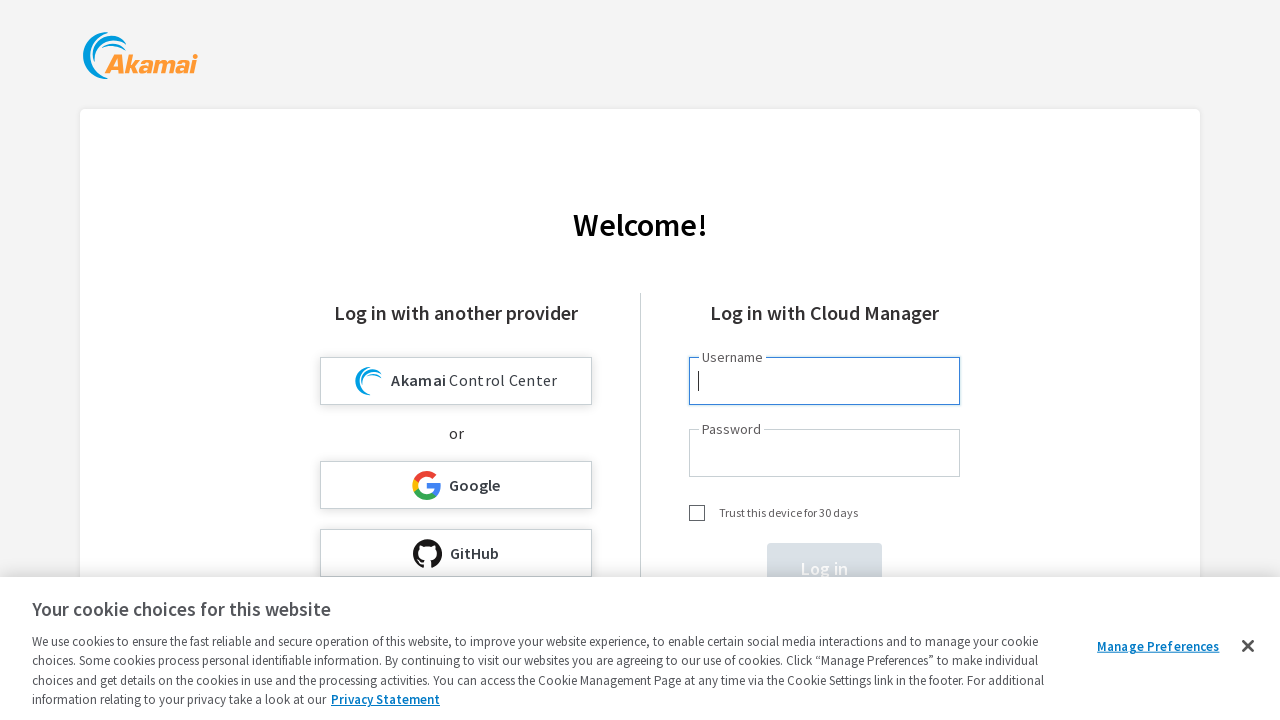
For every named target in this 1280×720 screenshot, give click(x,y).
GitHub (456, 553)
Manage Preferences (1158, 646)
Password (731, 429)
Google (456, 485)
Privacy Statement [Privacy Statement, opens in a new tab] (385, 699)
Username (732, 357)
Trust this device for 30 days (788, 512)
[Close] (1248, 646)
